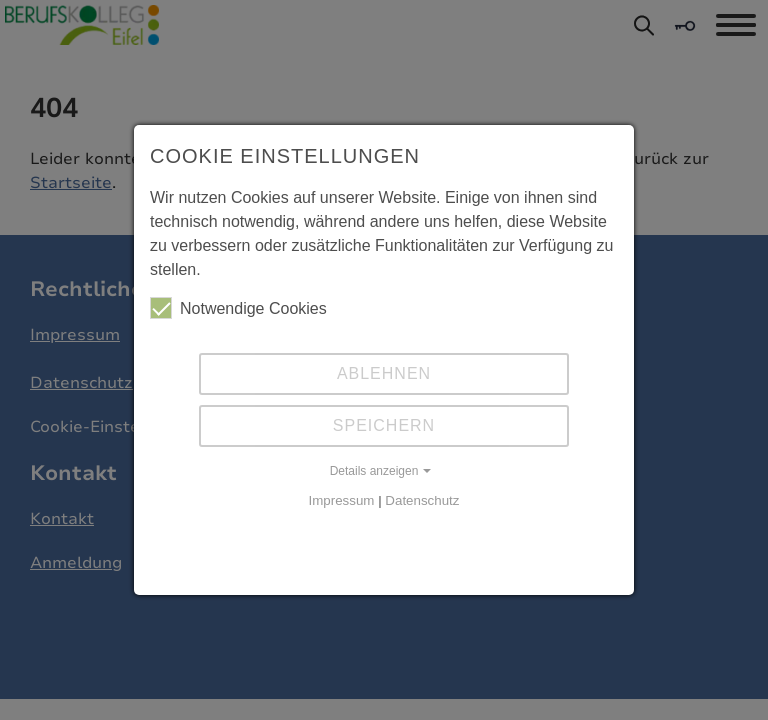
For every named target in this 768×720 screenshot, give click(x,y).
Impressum (342, 500)
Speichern (384, 425)
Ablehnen (384, 373)
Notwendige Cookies (238, 308)
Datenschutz (422, 500)
